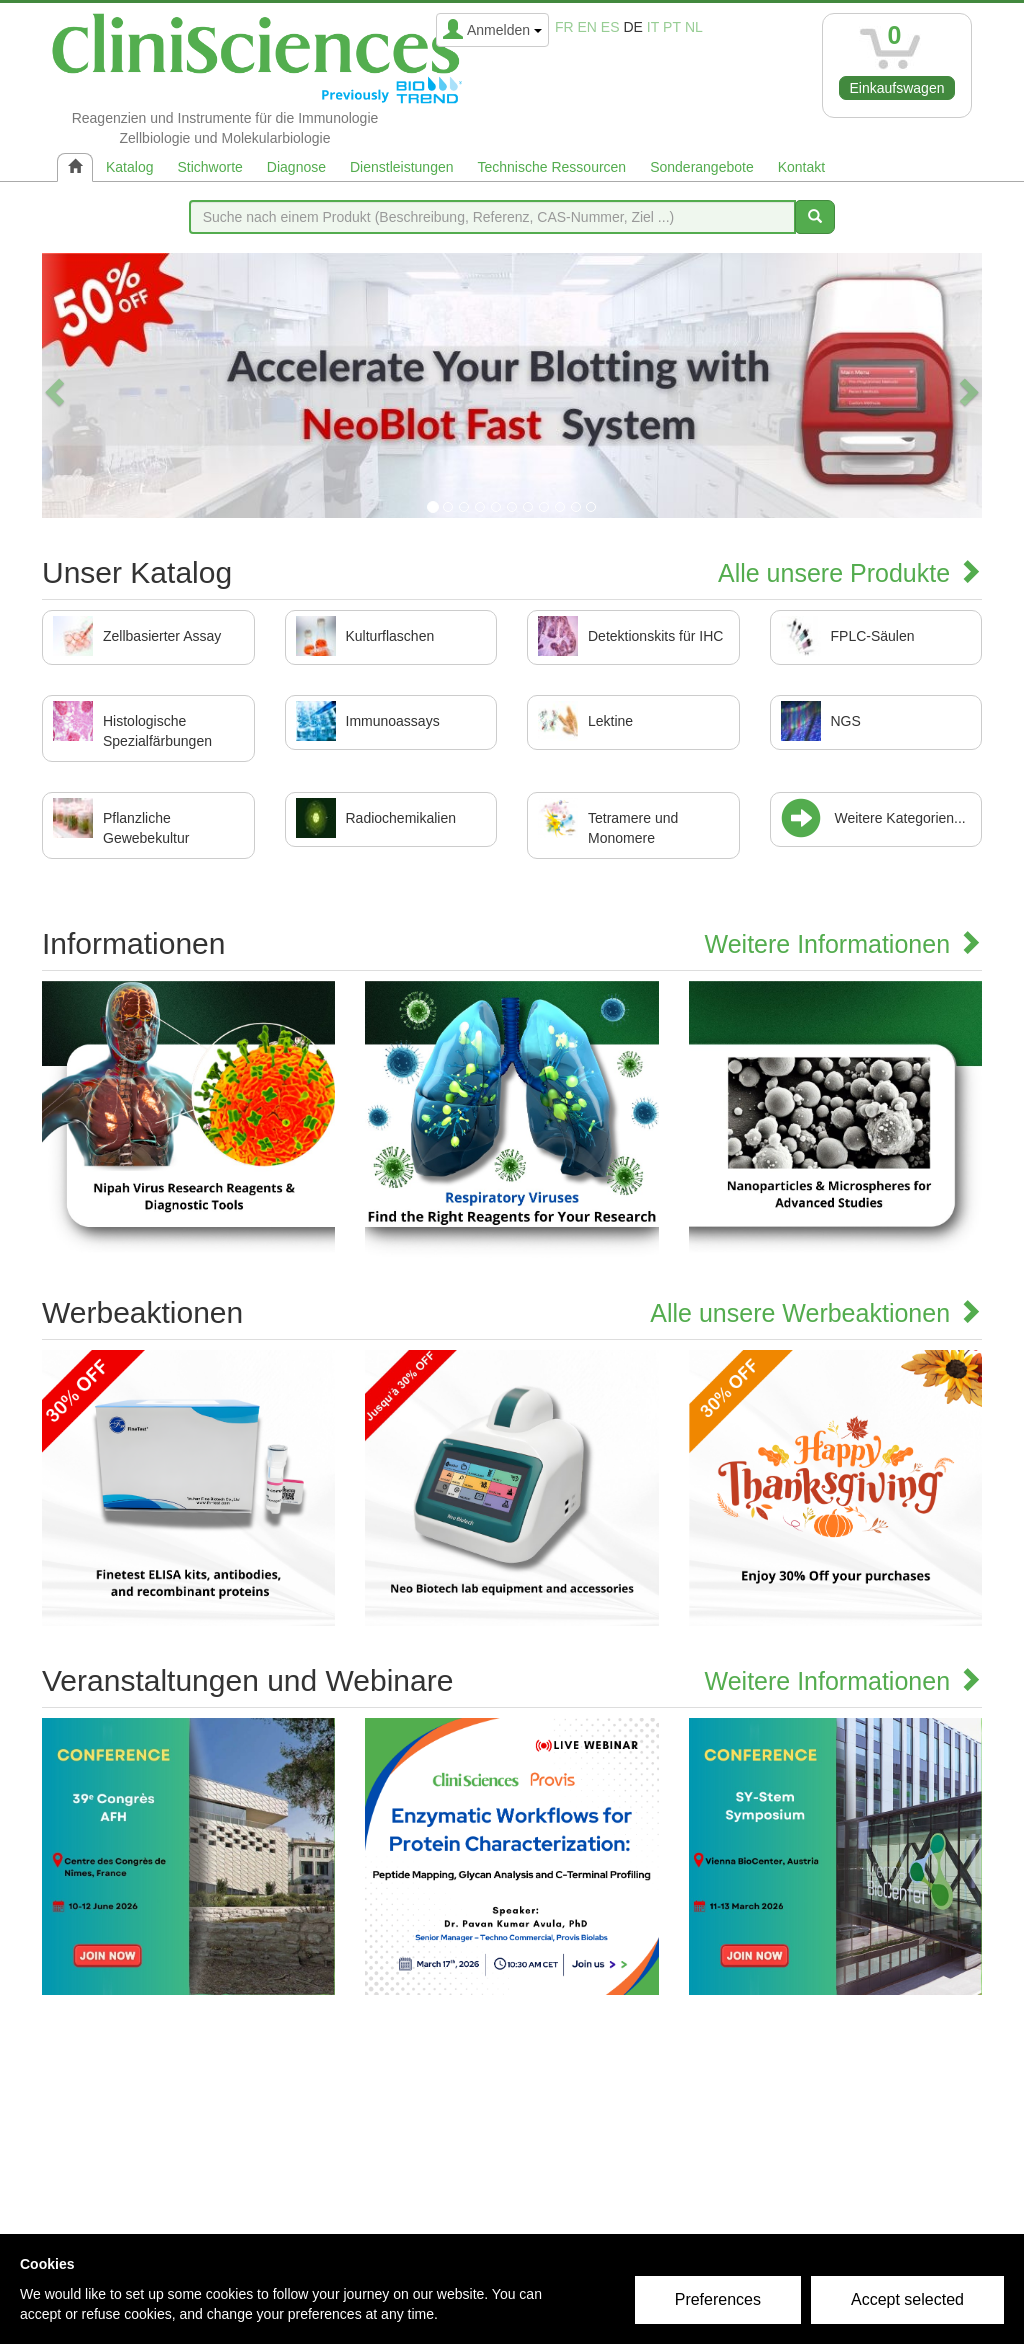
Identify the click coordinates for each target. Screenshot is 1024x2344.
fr (564, 27)
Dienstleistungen (402, 167)
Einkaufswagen (897, 88)
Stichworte (209, 167)
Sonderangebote (702, 167)
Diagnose (296, 167)
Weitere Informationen (843, 944)
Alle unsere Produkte (850, 573)
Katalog (129, 167)
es (610, 27)
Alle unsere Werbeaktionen (816, 1313)
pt (672, 27)
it (653, 27)
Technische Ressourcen (552, 167)
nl (694, 27)
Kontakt (801, 167)
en (587, 27)
